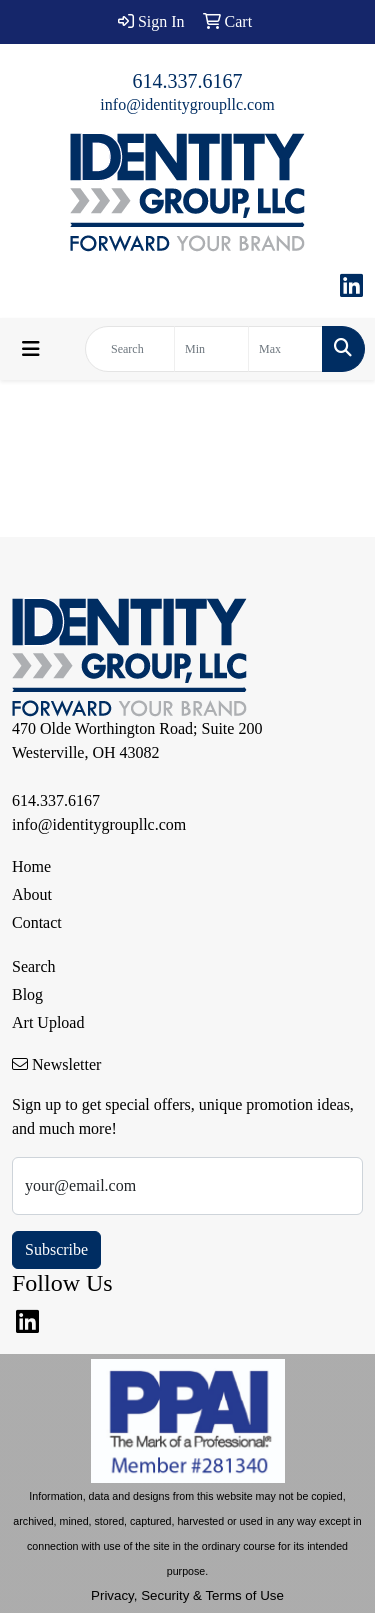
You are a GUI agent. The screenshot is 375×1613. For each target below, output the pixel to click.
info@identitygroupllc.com (187, 104)
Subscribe (56, 1249)
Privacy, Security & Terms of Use (187, 1595)
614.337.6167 (188, 81)
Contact (37, 922)
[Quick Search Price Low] (211, 349)
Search (34, 966)
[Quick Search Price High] (285, 349)
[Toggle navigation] (31, 349)
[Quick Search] (130, 349)
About (32, 894)
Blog (27, 994)
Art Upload (48, 1022)
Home (31, 866)
